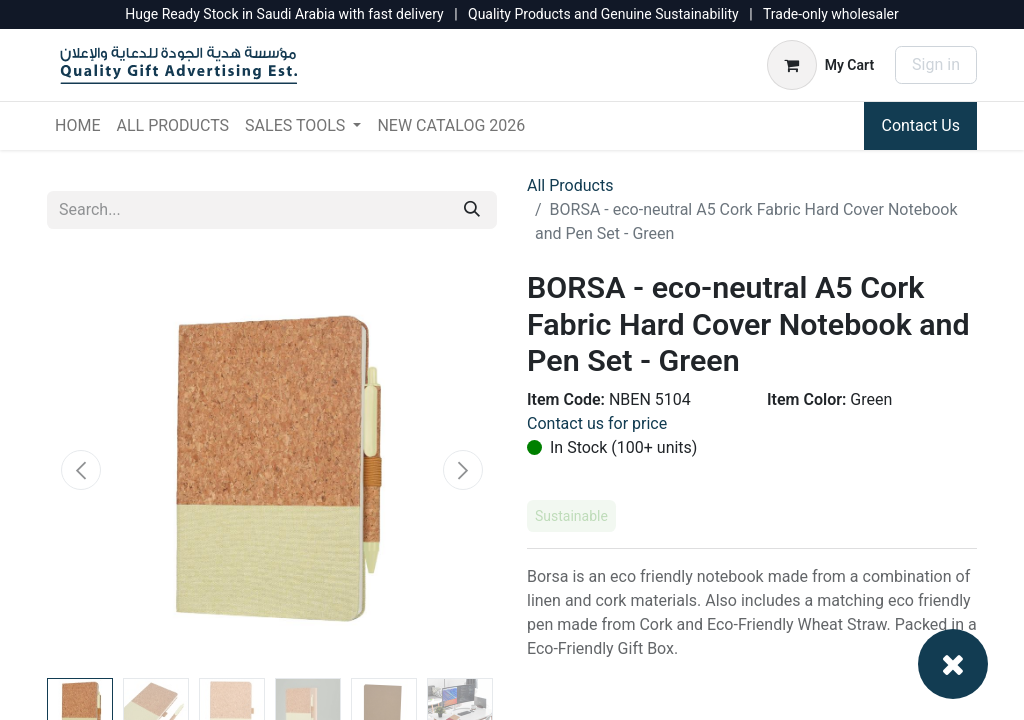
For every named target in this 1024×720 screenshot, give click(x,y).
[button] (81, 470)
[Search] (472, 210)
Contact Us (920, 125)
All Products (570, 185)
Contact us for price (597, 423)
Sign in (936, 64)
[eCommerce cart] (820, 65)
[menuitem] (77, 126)
